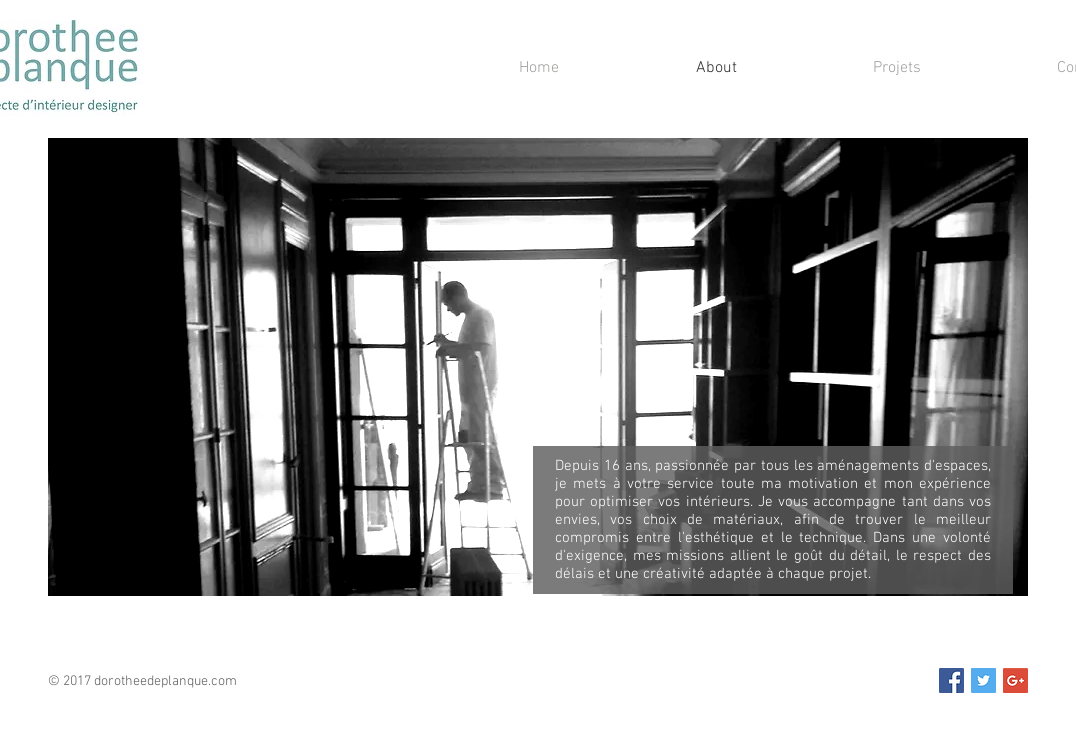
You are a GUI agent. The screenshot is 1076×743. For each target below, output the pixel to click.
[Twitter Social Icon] (983, 680)
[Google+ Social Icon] (1015, 680)
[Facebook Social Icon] (951, 680)
